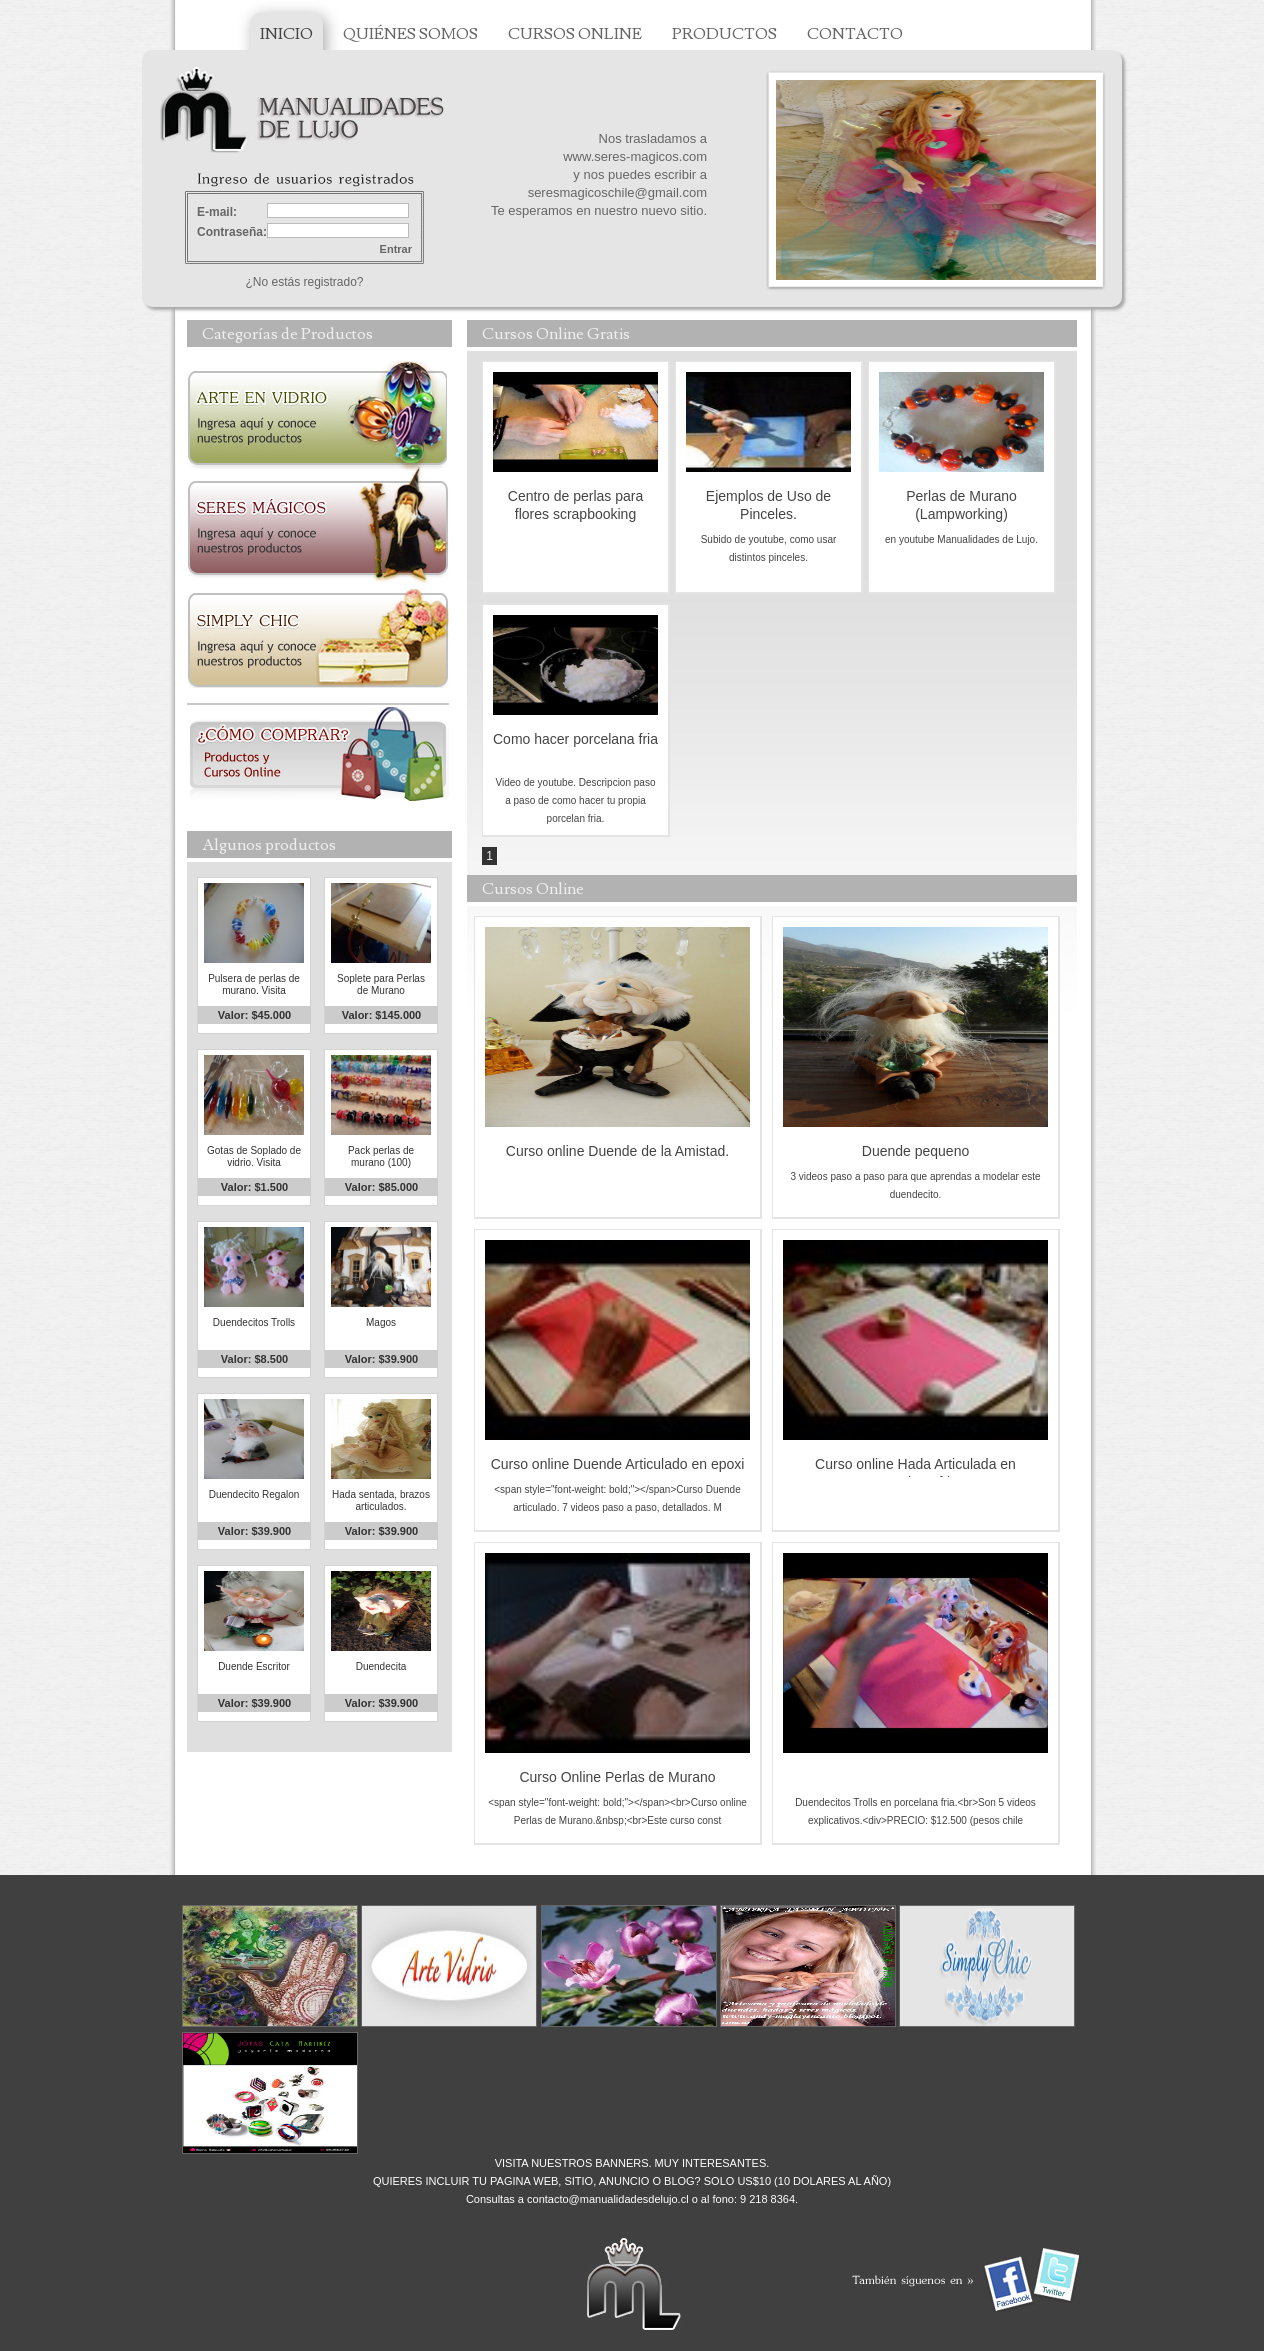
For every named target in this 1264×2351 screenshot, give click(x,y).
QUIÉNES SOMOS (410, 34)
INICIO (286, 34)
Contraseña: (232, 232)
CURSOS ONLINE (575, 34)
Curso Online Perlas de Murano (617, 1777)
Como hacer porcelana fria (575, 739)
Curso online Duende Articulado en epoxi (618, 1464)
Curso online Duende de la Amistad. (617, 1151)
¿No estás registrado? (304, 282)
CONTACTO (855, 34)
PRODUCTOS (724, 34)
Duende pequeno (915, 1151)
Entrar (396, 249)
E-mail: (217, 212)
